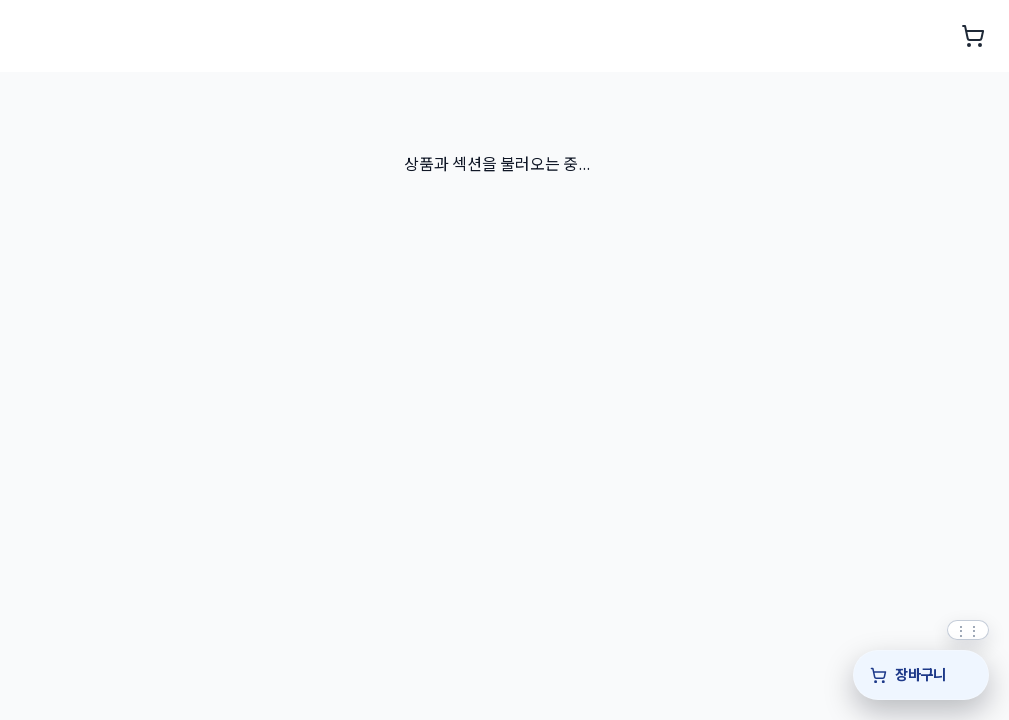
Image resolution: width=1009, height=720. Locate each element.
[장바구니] (921, 675)
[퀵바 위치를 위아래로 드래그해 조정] (968, 630)
